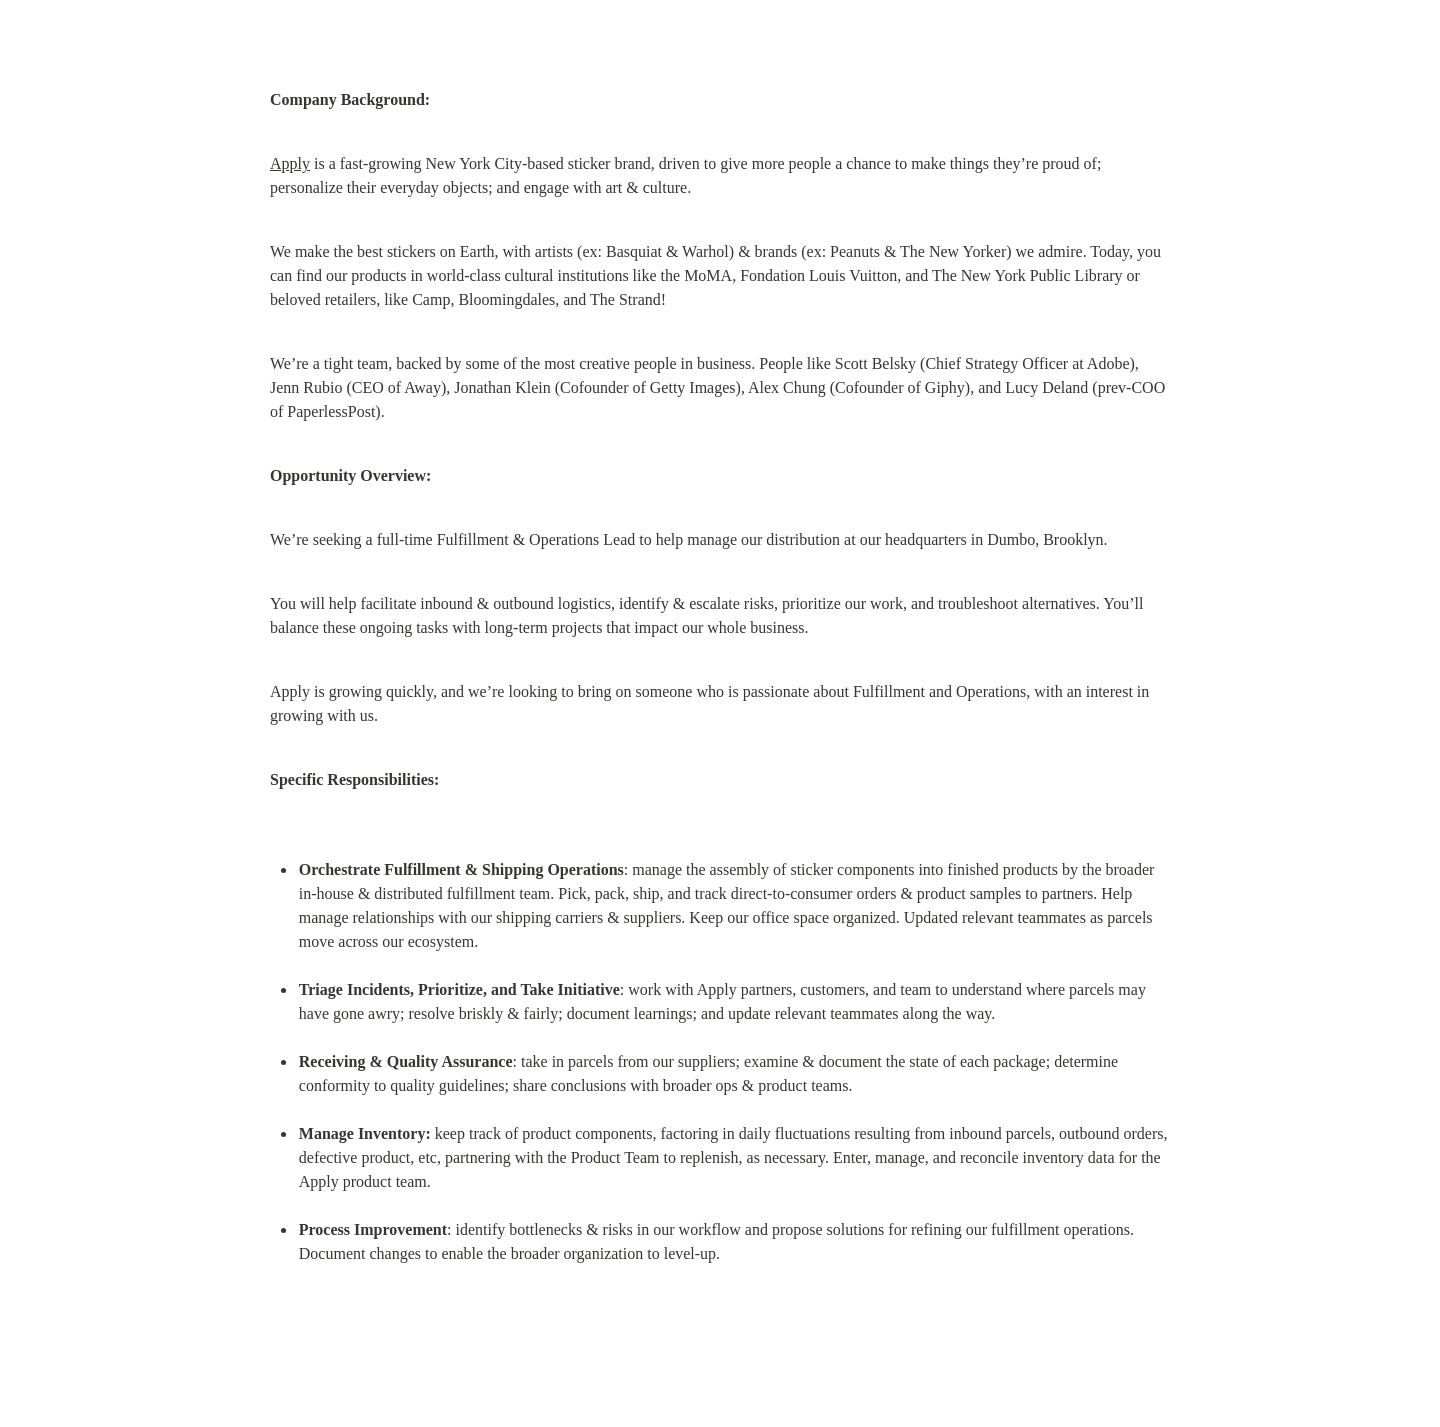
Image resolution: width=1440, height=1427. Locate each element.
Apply (290, 163)
